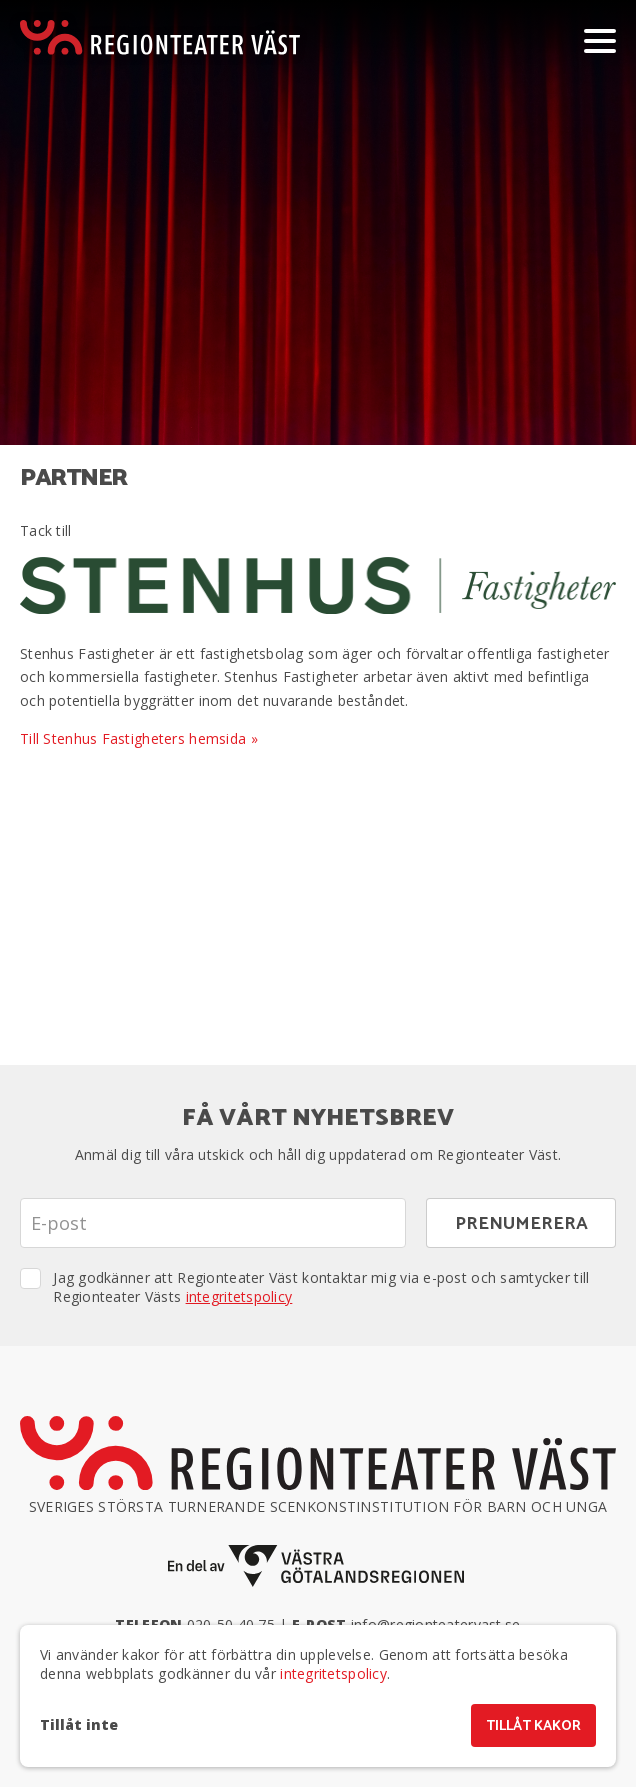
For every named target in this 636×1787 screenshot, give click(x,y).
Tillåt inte (79, 1725)
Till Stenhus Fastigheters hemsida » (139, 738)
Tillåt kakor (533, 1726)
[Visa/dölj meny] (600, 40)
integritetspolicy (239, 1296)
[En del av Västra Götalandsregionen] (318, 1566)
